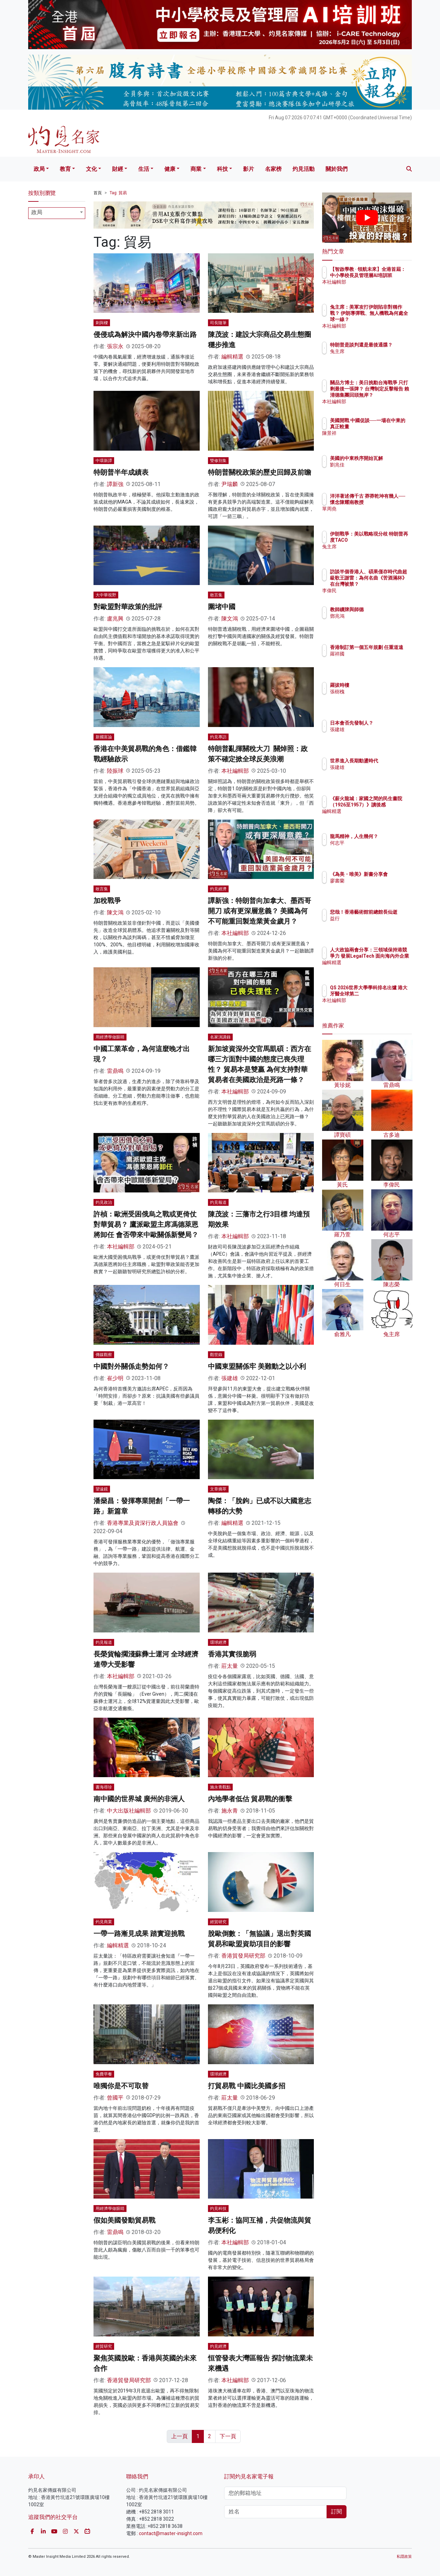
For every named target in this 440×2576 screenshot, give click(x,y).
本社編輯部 (235, 771)
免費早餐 (104, 2074)
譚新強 (115, 484)
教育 (65, 169)
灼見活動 (304, 169)
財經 (117, 169)
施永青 (229, 1810)
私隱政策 (404, 2556)
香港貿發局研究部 (243, 1955)
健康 (169, 169)
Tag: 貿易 (118, 192)
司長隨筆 (218, 322)
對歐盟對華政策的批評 (128, 607)
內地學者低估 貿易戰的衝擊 (250, 1799)
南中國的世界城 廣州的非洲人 (139, 1799)
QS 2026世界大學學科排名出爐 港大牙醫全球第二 (389, 994)
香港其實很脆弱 (232, 1654)
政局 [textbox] (36, 212)
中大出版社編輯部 (129, 1810)
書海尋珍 (104, 1787)
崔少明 (115, 1378)
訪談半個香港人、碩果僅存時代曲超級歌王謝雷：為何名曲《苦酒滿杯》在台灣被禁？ (389, 584)
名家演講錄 (220, 1037)
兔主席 (377, 357)
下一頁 (228, 2436)
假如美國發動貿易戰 (124, 2220)
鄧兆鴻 (377, 616)
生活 (143, 169)
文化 (91, 169)
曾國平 (115, 2097)
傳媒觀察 (104, 1354)
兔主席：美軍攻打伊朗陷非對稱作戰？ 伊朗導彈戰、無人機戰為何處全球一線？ (389, 319)
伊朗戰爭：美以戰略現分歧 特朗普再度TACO (389, 540)
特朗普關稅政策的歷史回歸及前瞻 (259, 472)
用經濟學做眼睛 (110, 1037)
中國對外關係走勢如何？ (131, 1366)
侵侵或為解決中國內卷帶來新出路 (145, 334)
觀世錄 (216, 1354)
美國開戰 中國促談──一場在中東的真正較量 (388, 427)
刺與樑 (102, 322)
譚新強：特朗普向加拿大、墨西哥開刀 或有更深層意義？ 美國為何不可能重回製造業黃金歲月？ (259, 910)
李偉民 (377, 590)
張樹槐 (377, 691)
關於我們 (337, 169)
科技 (222, 169)
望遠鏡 (102, 1489)
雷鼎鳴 (115, 1071)
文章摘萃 (218, 1489)
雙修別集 (218, 460)
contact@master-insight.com (170, 2533)
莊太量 (229, 1666)
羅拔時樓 (379, 685)
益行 (375, 924)
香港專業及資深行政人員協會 (142, 1523)
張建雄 (229, 1378)
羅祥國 (377, 660)
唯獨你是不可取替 (121, 2086)
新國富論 (104, 737)
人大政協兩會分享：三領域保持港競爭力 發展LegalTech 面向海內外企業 (389, 962)
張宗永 (115, 346)
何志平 (377, 849)
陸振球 (115, 771)
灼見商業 (104, 1921)
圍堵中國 (221, 607)
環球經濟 (218, 1642)
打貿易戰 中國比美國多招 (246, 2086)
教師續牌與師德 (387, 609)
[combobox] (56, 213)
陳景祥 (377, 439)
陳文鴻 (229, 618)
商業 (195, 169)
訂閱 (336, 2511)
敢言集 (216, 595)
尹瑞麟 (229, 484)
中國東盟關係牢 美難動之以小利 (257, 1366)
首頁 (98, 192)
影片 (248, 169)
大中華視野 (106, 595)
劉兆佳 (377, 471)
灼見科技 (218, 2208)
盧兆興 (115, 618)
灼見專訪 (218, 737)
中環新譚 (104, 460)
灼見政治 (104, 1202)
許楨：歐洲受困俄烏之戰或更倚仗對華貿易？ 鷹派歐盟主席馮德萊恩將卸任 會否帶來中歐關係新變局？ (146, 1224)
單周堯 (377, 515)
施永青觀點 (220, 1787)
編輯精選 (232, 356)
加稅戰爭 (107, 900)
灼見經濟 (218, 889)
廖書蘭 (377, 887)
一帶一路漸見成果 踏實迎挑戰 (139, 1933)
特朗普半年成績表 (121, 472)
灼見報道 (218, 1202)
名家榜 (273, 169)
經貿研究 (218, 1921)
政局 (39, 169)
